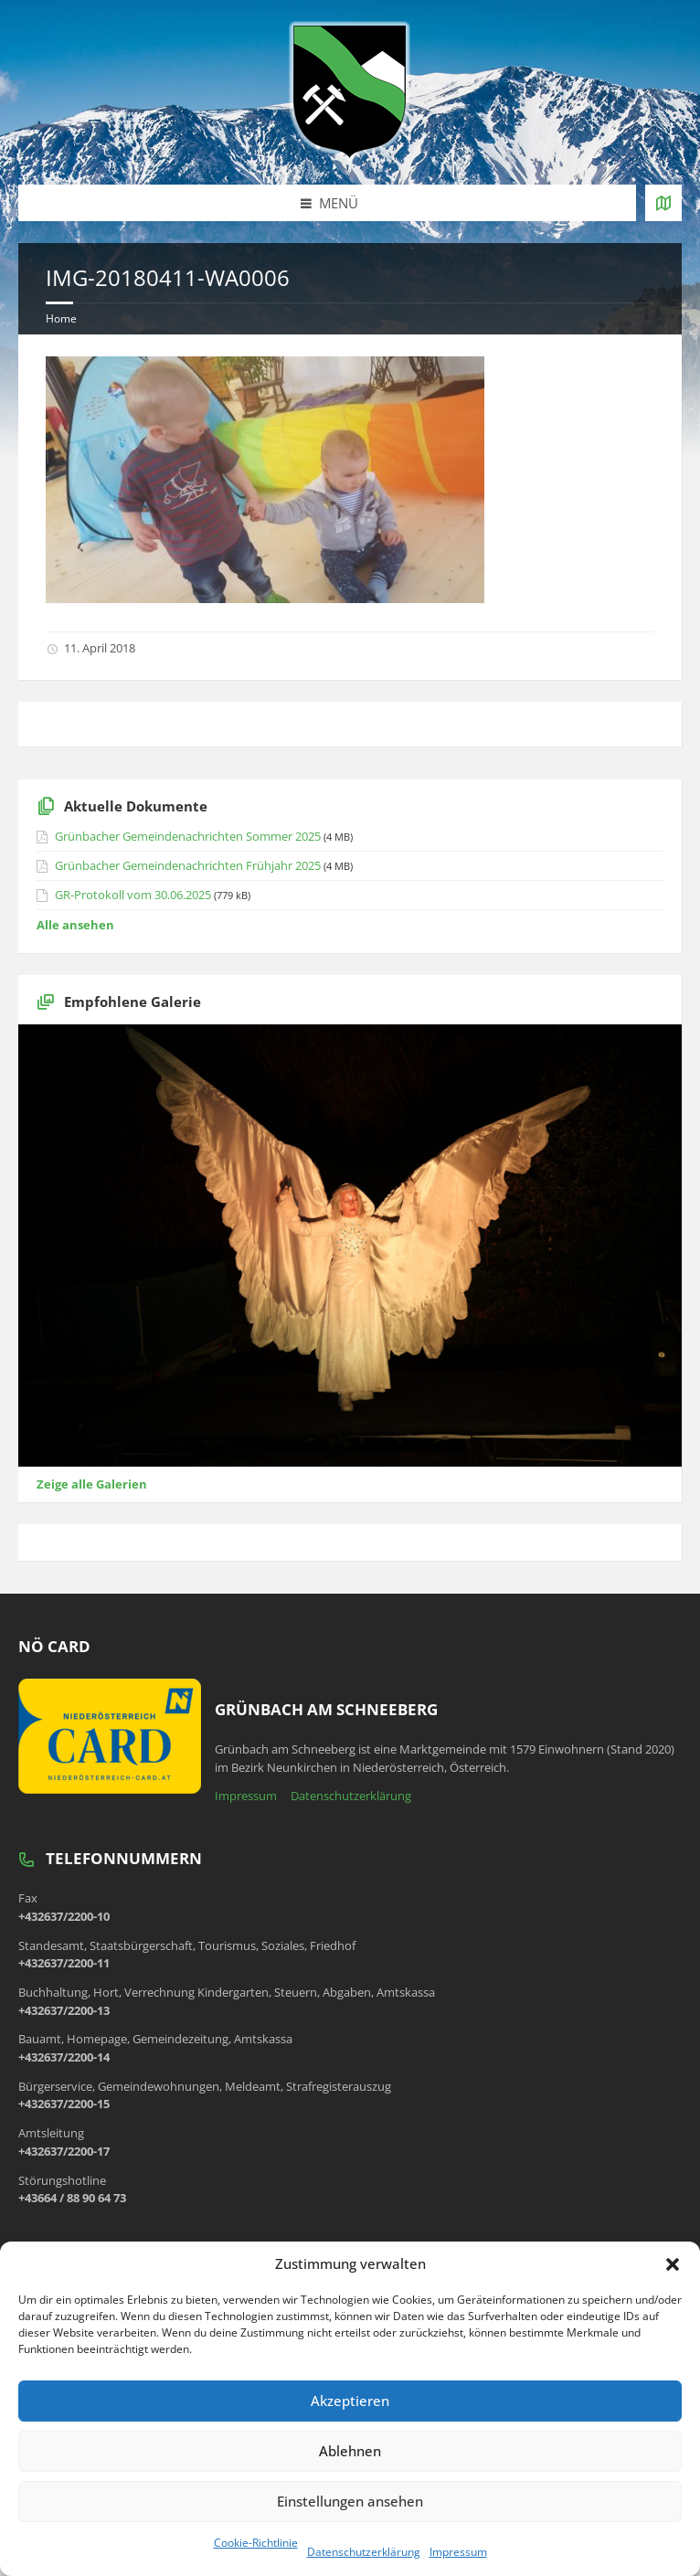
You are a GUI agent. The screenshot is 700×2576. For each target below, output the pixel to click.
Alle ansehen (75, 925)
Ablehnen (350, 2451)
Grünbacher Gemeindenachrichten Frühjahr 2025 (188, 865)
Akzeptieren (350, 2400)
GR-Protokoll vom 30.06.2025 (133, 894)
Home (61, 318)
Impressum (458, 2552)
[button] (672, 2264)
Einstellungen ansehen (350, 2501)
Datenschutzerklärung (363, 2552)
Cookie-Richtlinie (256, 2542)
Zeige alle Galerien (92, 1484)
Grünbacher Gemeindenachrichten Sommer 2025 (188, 836)
